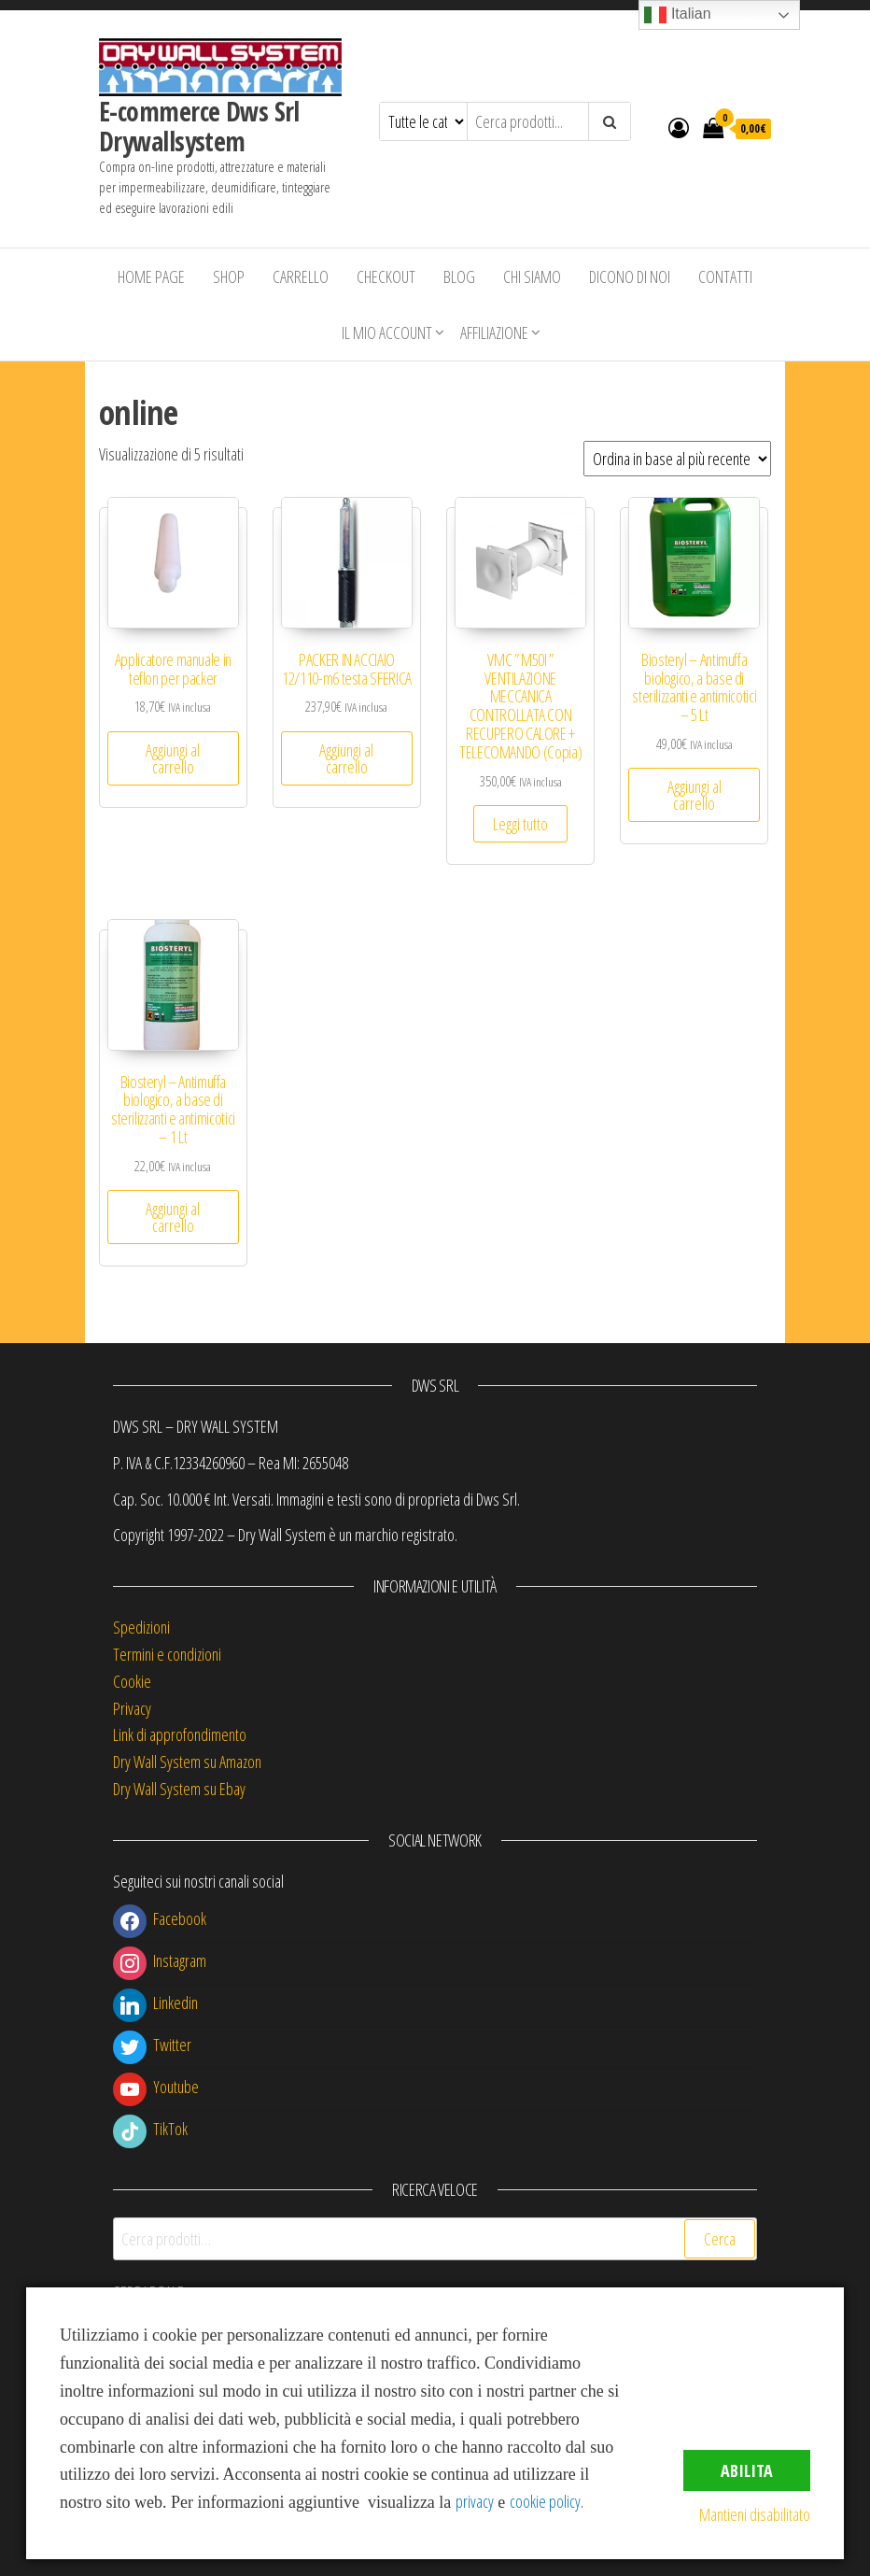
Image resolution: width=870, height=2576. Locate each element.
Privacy (132, 1708)
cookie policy (545, 2501)
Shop (229, 276)
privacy (475, 2501)
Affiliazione (494, 332)
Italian (677, 15)
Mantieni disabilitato (754, 2514)
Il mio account (387, 332)
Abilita (747, 2470)
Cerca (720, 2239)
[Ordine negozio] (677, 458)
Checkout (386, 276)
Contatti (725, 276)
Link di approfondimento (179, 1734)
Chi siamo (532, 276)
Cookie (132, 1681)
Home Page (151, 276)
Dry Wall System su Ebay (179, 1788)
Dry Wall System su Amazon (187, 1761)
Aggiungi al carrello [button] (173, 758)
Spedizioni (141, 1627)
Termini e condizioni (167, 1654)
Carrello (301, 276)
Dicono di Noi (629, 276)
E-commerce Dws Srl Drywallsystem (199, 126)
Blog (459, 276)
